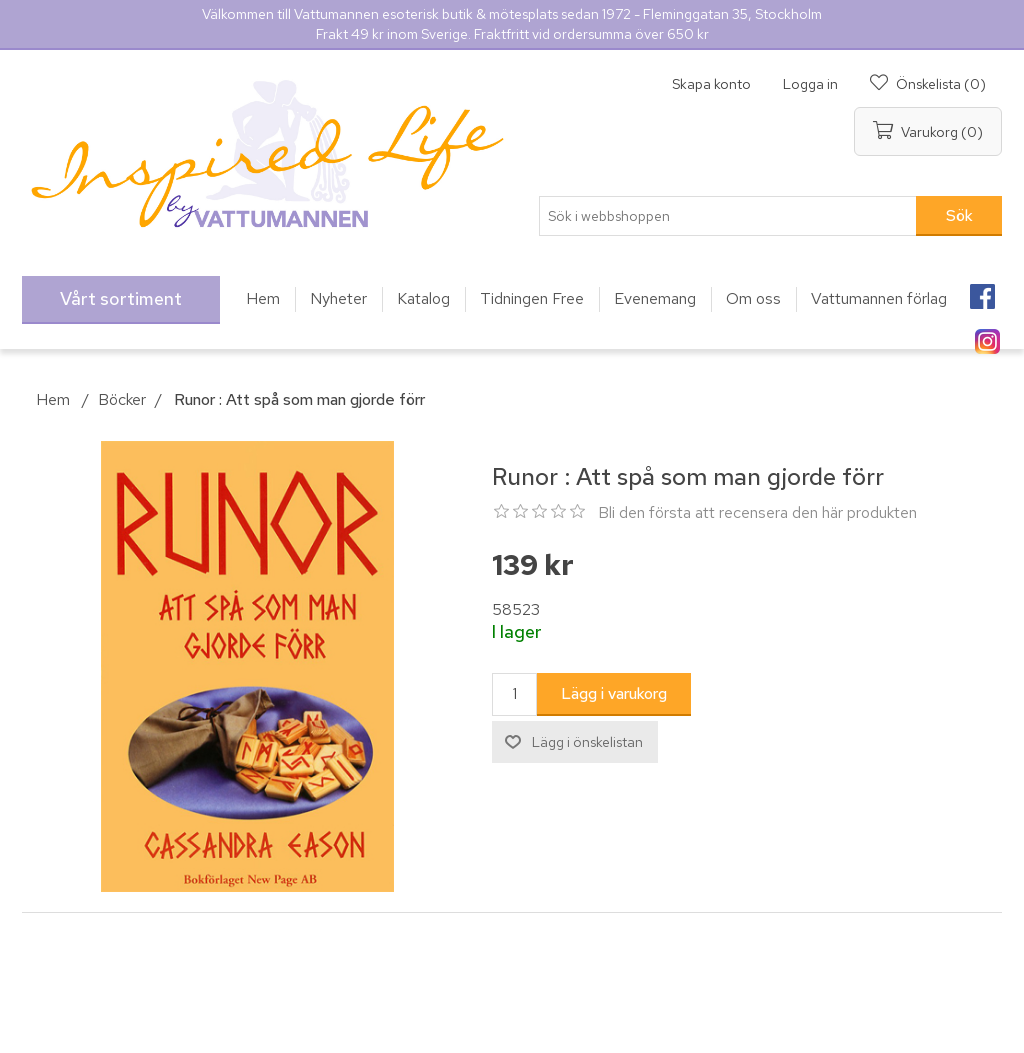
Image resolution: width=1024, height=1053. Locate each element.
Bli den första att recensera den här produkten (757, 512)
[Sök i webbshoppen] (728, 216)
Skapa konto (711, 84)
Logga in (810, 84)
